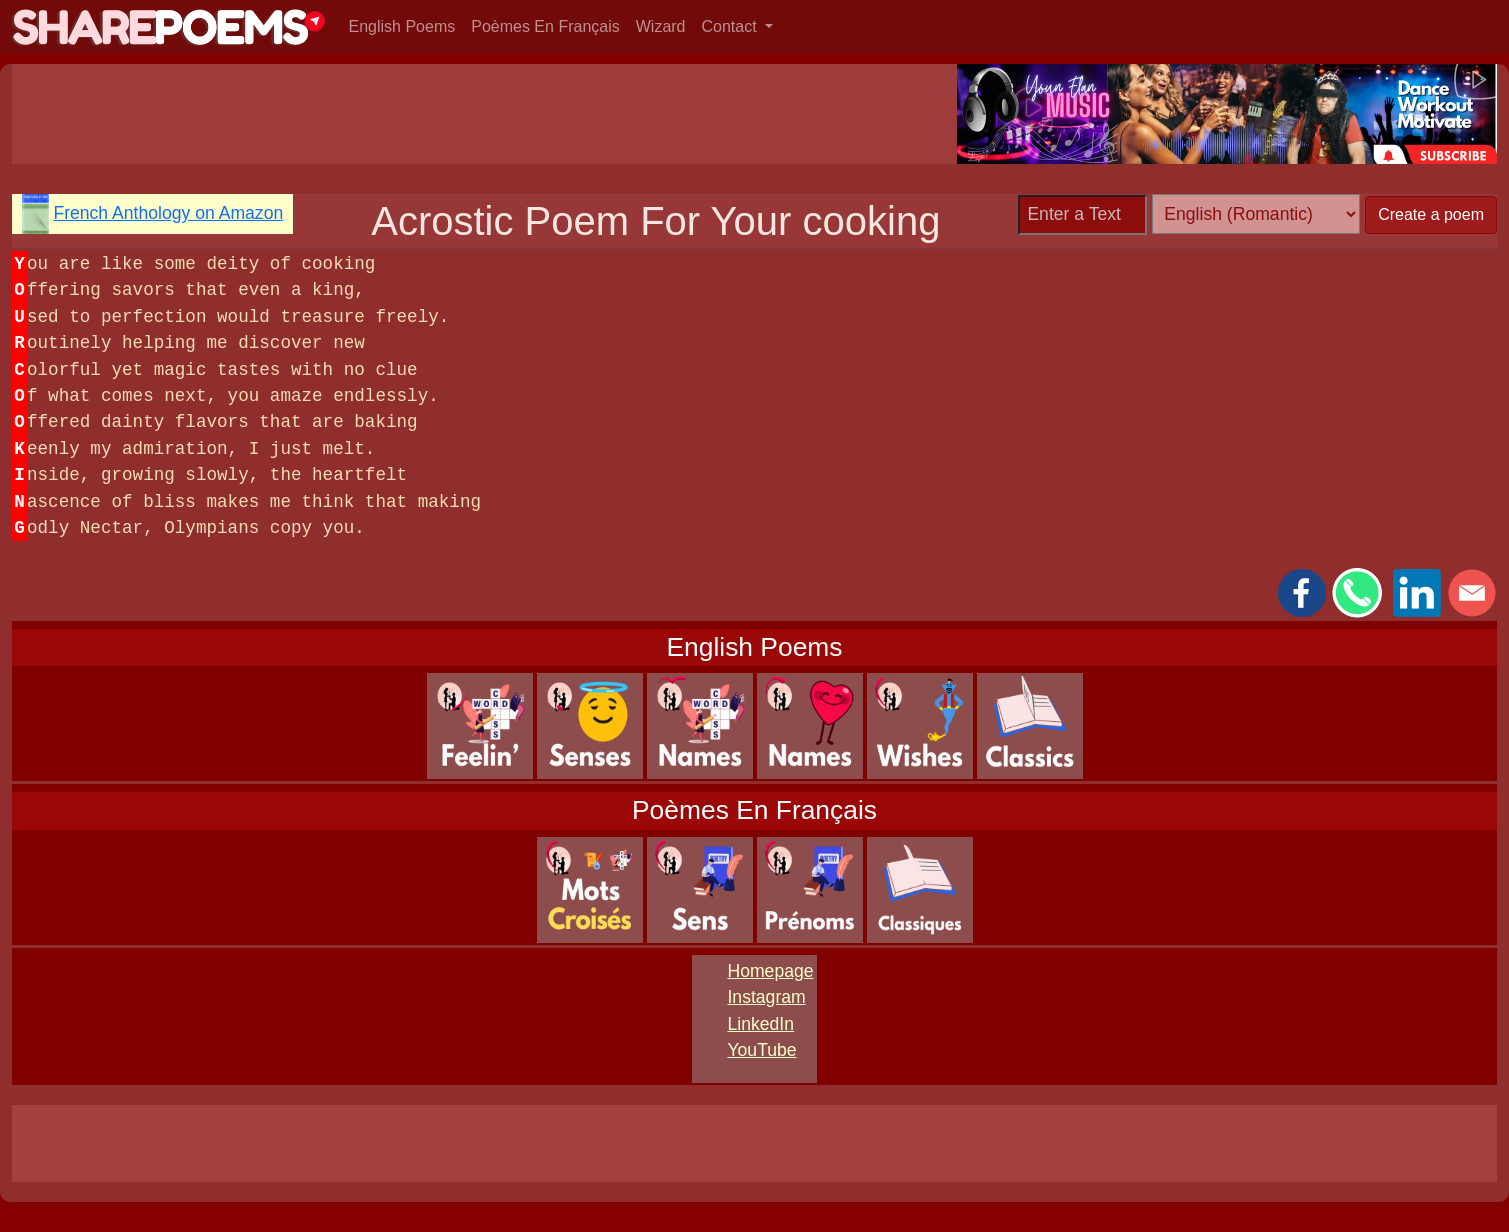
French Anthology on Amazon (168, 213)
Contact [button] (732, 26)
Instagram (766, 997)
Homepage (770, 971)
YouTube (761, 1050)
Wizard (661, 26)
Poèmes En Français (545, 26)
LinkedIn (760, 1024)
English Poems (402, 26)
